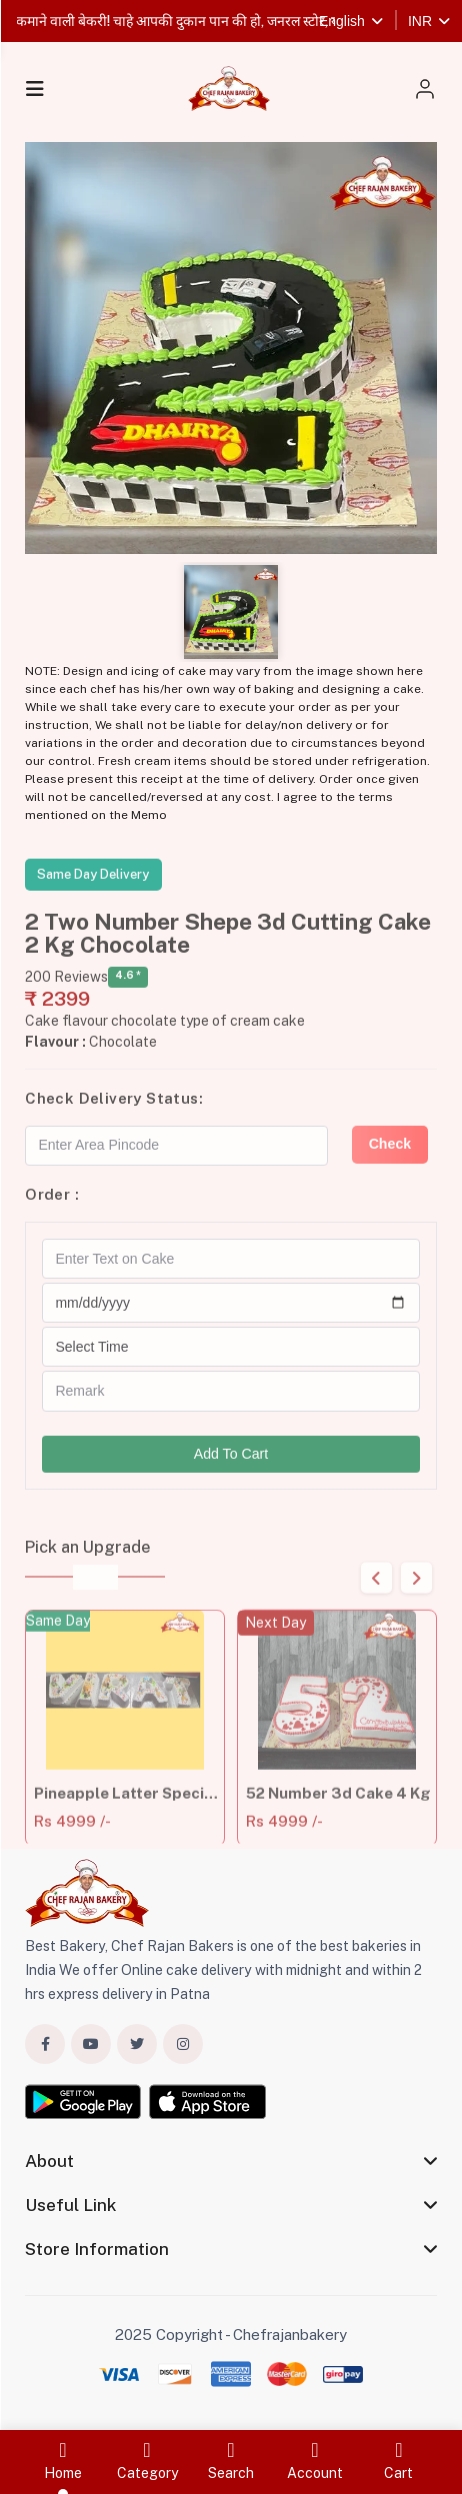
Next (416, 1591)
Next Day (275, 1649)
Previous (376, 1591)
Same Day (58, 1647)
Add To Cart (231, 1467)
